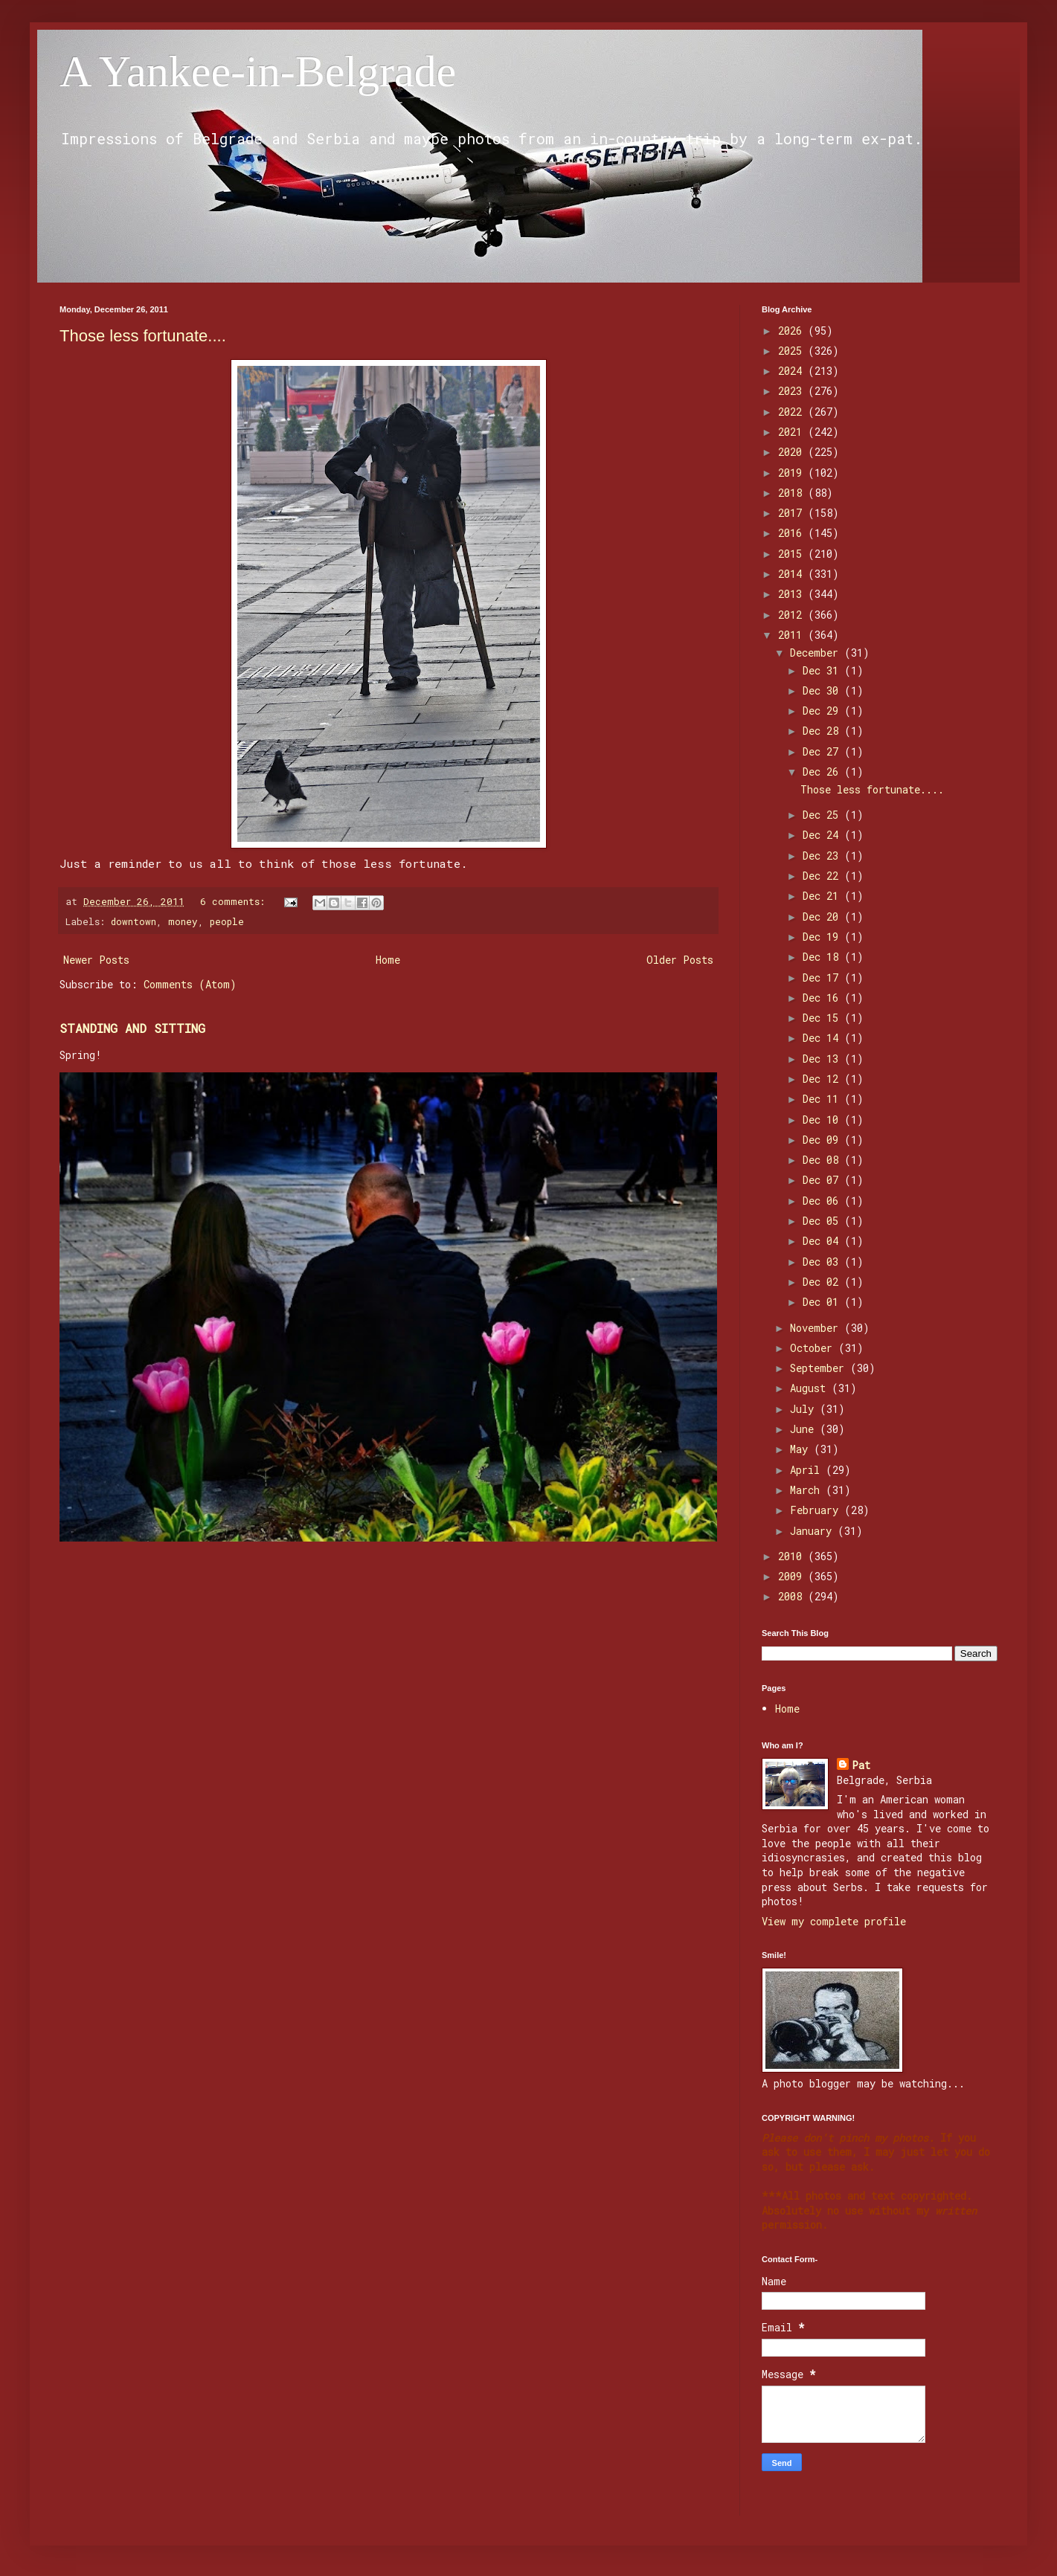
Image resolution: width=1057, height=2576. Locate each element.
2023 (793, 391)
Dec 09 (823, 1140)
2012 (793, 615)
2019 (793, 473)
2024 (793, 371)
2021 (793, 432)
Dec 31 (823, 670)
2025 (793, 351)
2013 (793, 594)
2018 (793, 493)
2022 (793, 412)
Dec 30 (823, 690)
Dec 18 (823, 957)
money (183, 921)
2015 (793, 554)
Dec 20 (823, 916)
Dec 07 (823, 1180)
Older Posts (679, 960)
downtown (133, 921)
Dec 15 (823, 1018)
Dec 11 (823, 1099)
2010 (793, 1556)
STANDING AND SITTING (132, 1028)
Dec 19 (823, 937)
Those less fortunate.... (143, 335)
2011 (793, 635)
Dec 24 (823, 835)
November (817, 1328)
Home (388, 960)
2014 (793, 574)
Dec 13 (823, 1059)
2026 (793, 330)
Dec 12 (823, 1079)
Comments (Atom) (190, 984)
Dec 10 (823, 1119)
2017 (793, 513)
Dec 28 (823, 731)
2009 (793, 1576)
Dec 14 (823, 1038)
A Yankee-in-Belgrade (258, 71)
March (808, 1490)
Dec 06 (823, 1201)
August (811, 1388)
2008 (793, 1596)
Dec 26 (823, 771)
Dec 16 (823, 998)
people (227, 921)
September (820, 1368)
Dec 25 (823, 815)
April (808, 1470)
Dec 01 (823, 1302)
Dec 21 (823, 896)
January (814, 1531)
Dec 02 (823, 1282)
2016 (793, 533)
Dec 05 (823, 1221)
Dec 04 (823, 1241)
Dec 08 (823, 1160)
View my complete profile (834, 1921)
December (817, 652)
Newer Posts (96, 960)
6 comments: (235, 901)
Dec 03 (823, 1262)
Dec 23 (823, 856)
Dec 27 (823, 751)
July (805, 1409)
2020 (793, 452)
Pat (861, 1765)
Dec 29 (823, 710)
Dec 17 (823, 977)
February (817, 1510)
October (814, 1348)
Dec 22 (823, 876)
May (802, 1449)
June (805, 1429)
